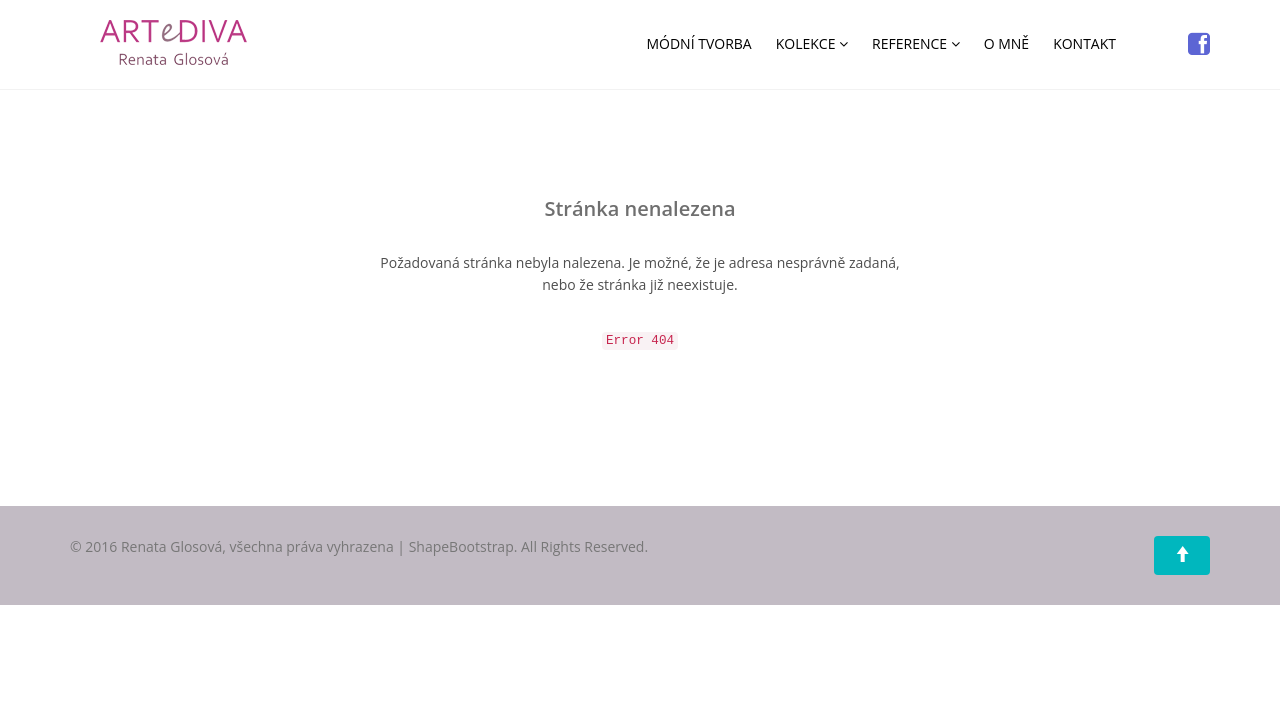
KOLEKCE (812, 43)
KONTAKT (1084, 43)
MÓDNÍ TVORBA (698, 43)
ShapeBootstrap (461, 546)
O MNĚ (1006, 43)
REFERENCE (916, 43)
